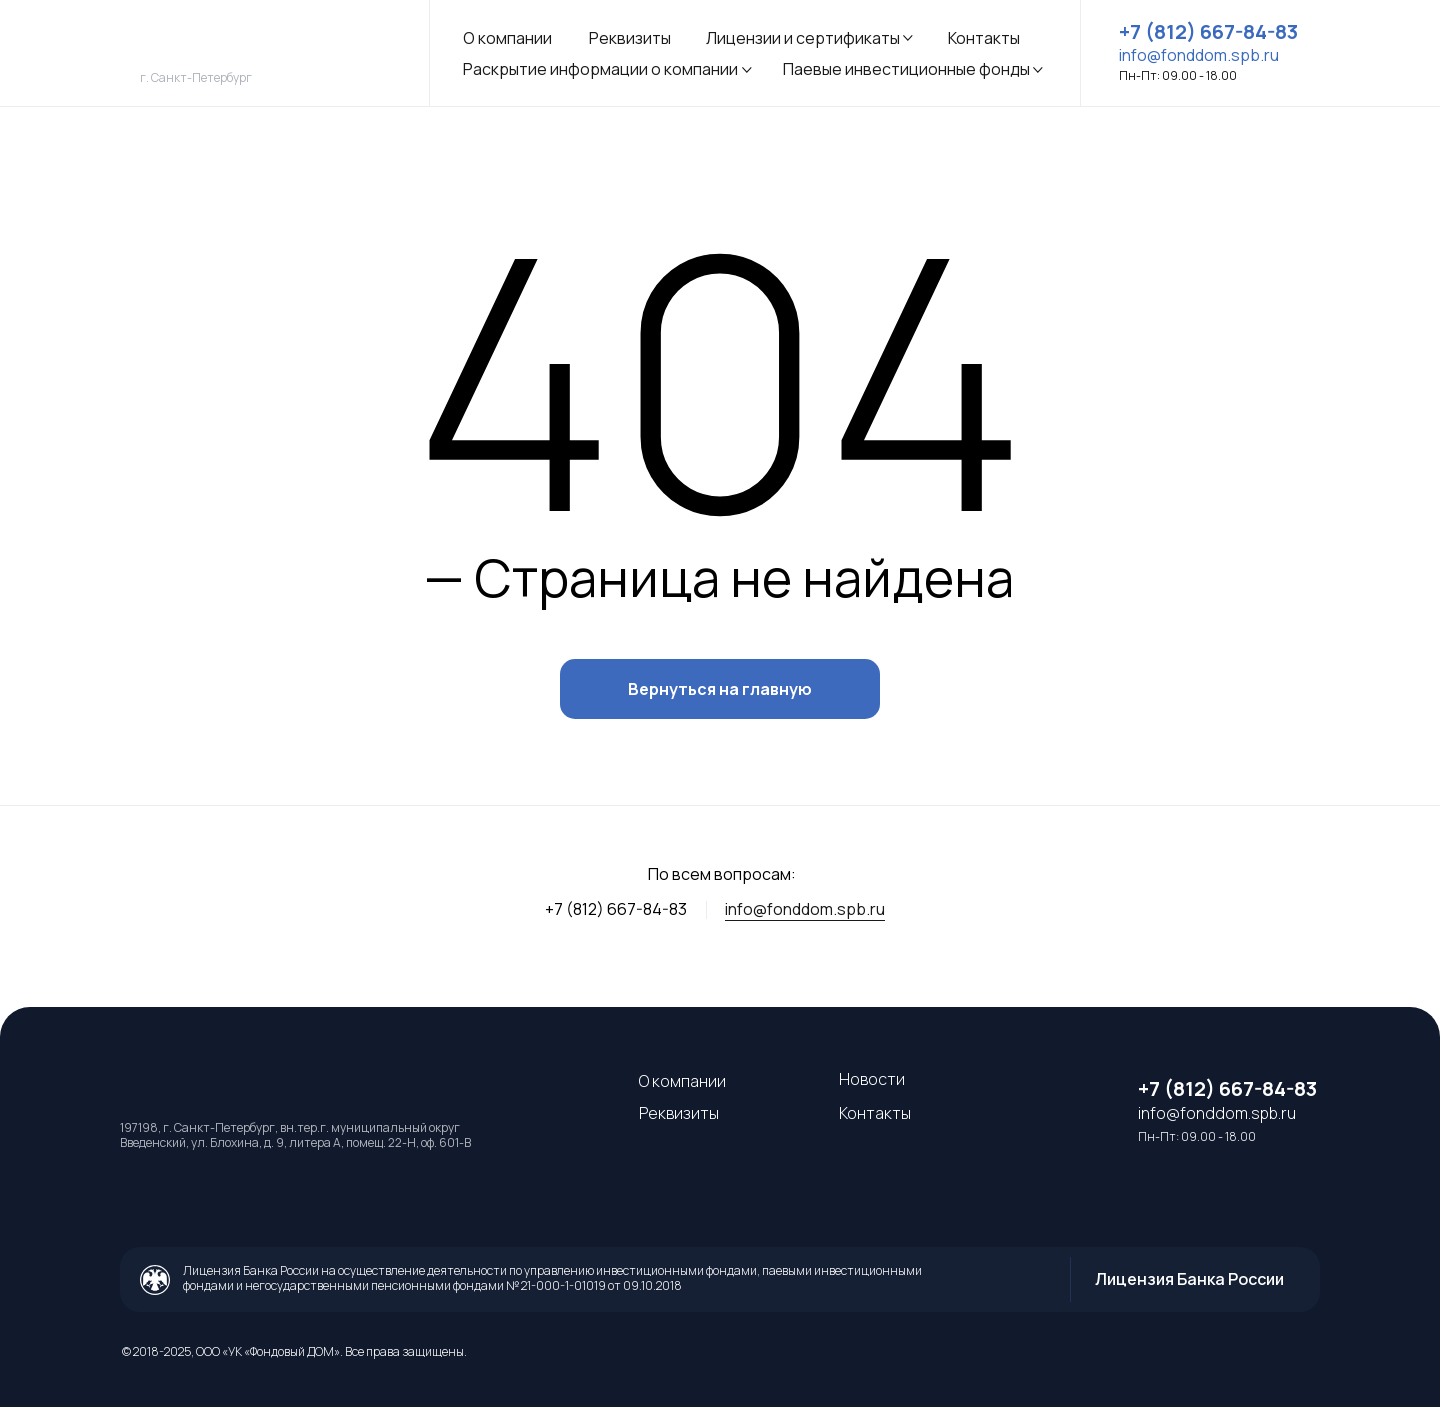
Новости (872, 1079)
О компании (507, 38)
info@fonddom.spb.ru (805, 909)
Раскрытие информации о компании (600, 69)
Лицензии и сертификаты (803, 38)
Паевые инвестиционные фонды (906, 69)
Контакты (984, 38)
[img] (269, 48)
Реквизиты (630, 38)
